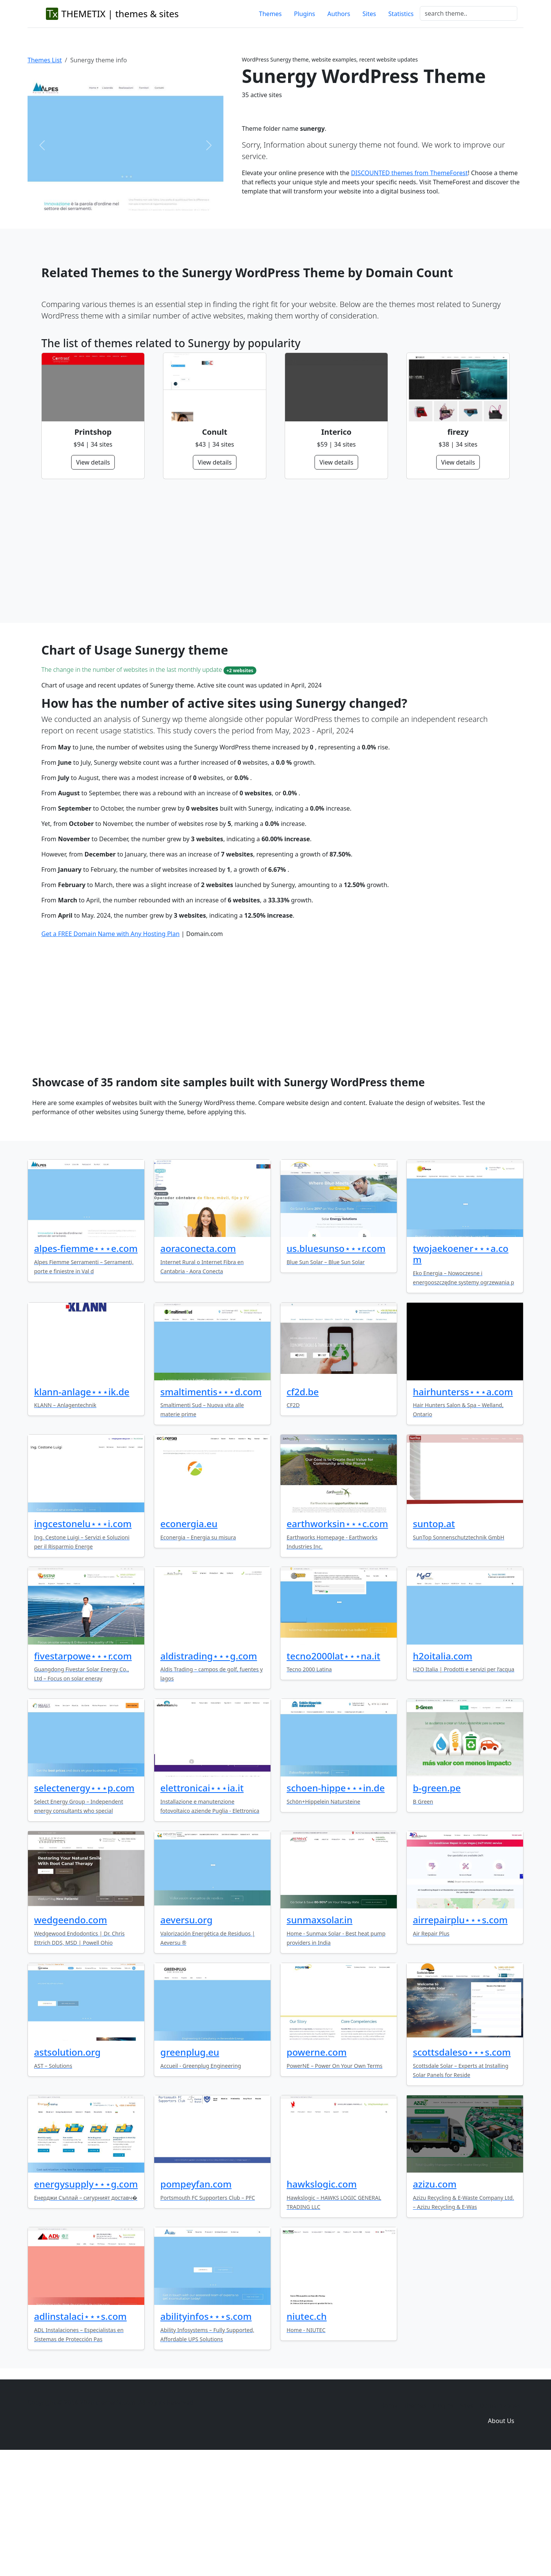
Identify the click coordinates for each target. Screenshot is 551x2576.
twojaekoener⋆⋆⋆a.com (461, 1371)
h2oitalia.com (442, 1773)
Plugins (304, 14)
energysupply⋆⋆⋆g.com (86, 2301)
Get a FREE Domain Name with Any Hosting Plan (110, 1051)
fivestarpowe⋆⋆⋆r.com (83, 1773)
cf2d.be (303, 1508)
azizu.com (434, 2301)
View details (93, 462)
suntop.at (434, 1640)
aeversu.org (186, 2036)
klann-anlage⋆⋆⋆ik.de (81, 1508)
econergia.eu (188, 1640)
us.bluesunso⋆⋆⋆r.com (336, 1365)
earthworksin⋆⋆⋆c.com (337, 1640)
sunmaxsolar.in (319, 2036)
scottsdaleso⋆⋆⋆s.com (462, 2169)
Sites (369, 14)
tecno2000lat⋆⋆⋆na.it (333, 1773)
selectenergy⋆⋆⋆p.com (84, 1904)
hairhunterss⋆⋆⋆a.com (463, 1508)
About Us (501, 2538)
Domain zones (499, 2522)
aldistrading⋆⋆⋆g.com (208, 1773)
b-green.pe (437, 1904)
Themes (270, 14)
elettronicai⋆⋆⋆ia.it (202, 1904)
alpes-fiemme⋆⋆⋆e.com (86, 1365)
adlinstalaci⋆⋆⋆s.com (80, 2433)
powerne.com (317, 2169)
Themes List (45, 60)
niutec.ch (307, 2433)
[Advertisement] (270, 551)
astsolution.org (67, 2169)
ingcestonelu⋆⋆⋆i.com (83, 1640)
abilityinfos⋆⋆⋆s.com (206, 2433)
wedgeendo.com (70, 2036)
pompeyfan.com (195, 2301)
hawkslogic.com (322, 2301)
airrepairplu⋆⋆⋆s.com (460, 2036)
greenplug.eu (189, 2169)
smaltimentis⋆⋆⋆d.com (211, 1508)
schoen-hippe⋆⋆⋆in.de (336, 1904)
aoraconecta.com (198, 1365)
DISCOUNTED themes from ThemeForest (409, 173)
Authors (339, 14)
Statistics (401, 14)
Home (389, 2522)
